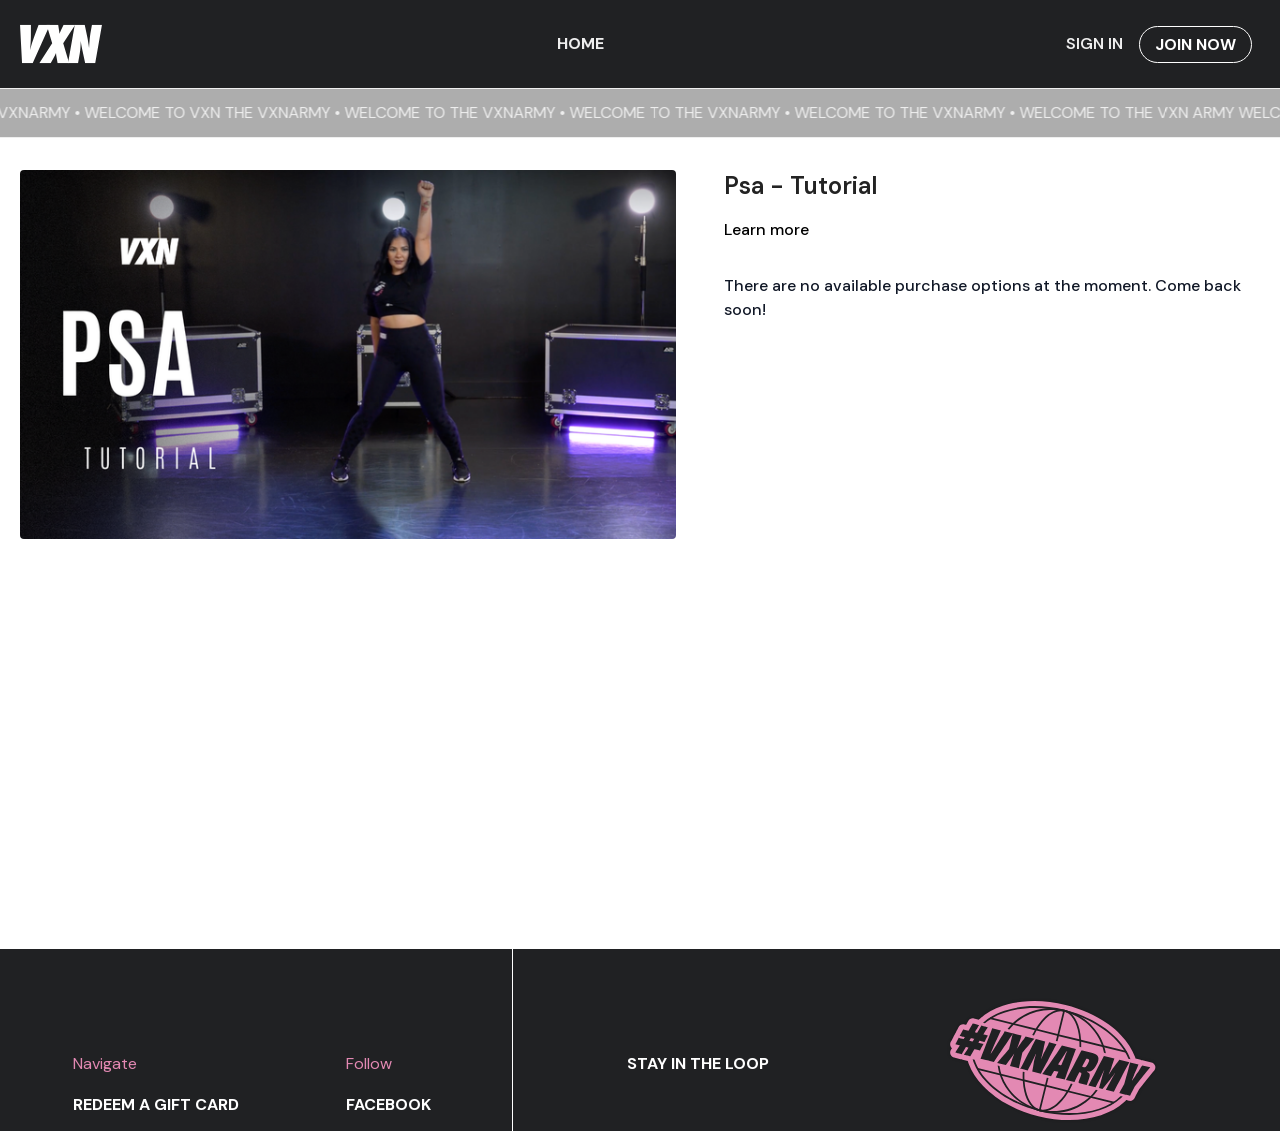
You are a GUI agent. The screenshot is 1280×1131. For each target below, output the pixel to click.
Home (580, 43)
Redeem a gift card (156, 1104)
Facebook (388, 1104)
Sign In (1094, 43)
